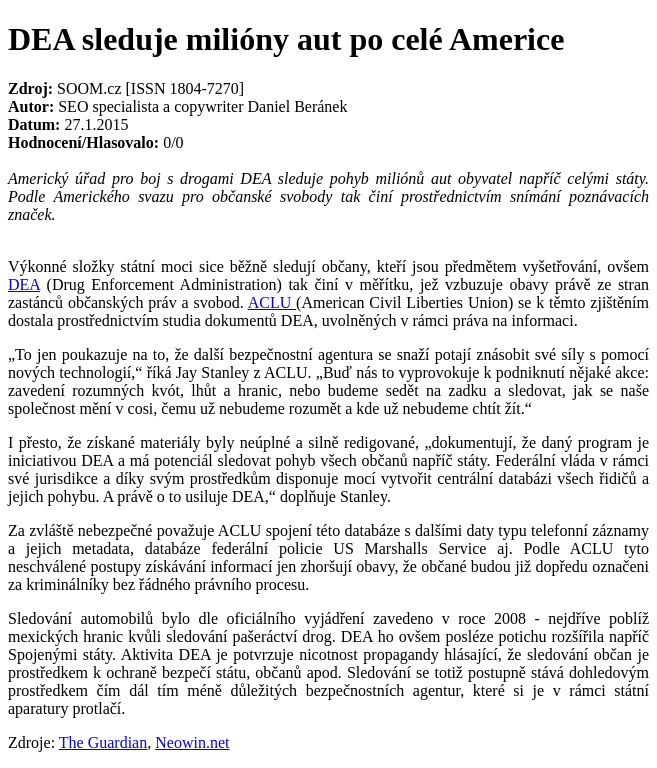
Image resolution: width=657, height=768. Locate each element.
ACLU (272, 302)
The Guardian (103, 742)
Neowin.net (192, 742)
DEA (24, 284)
